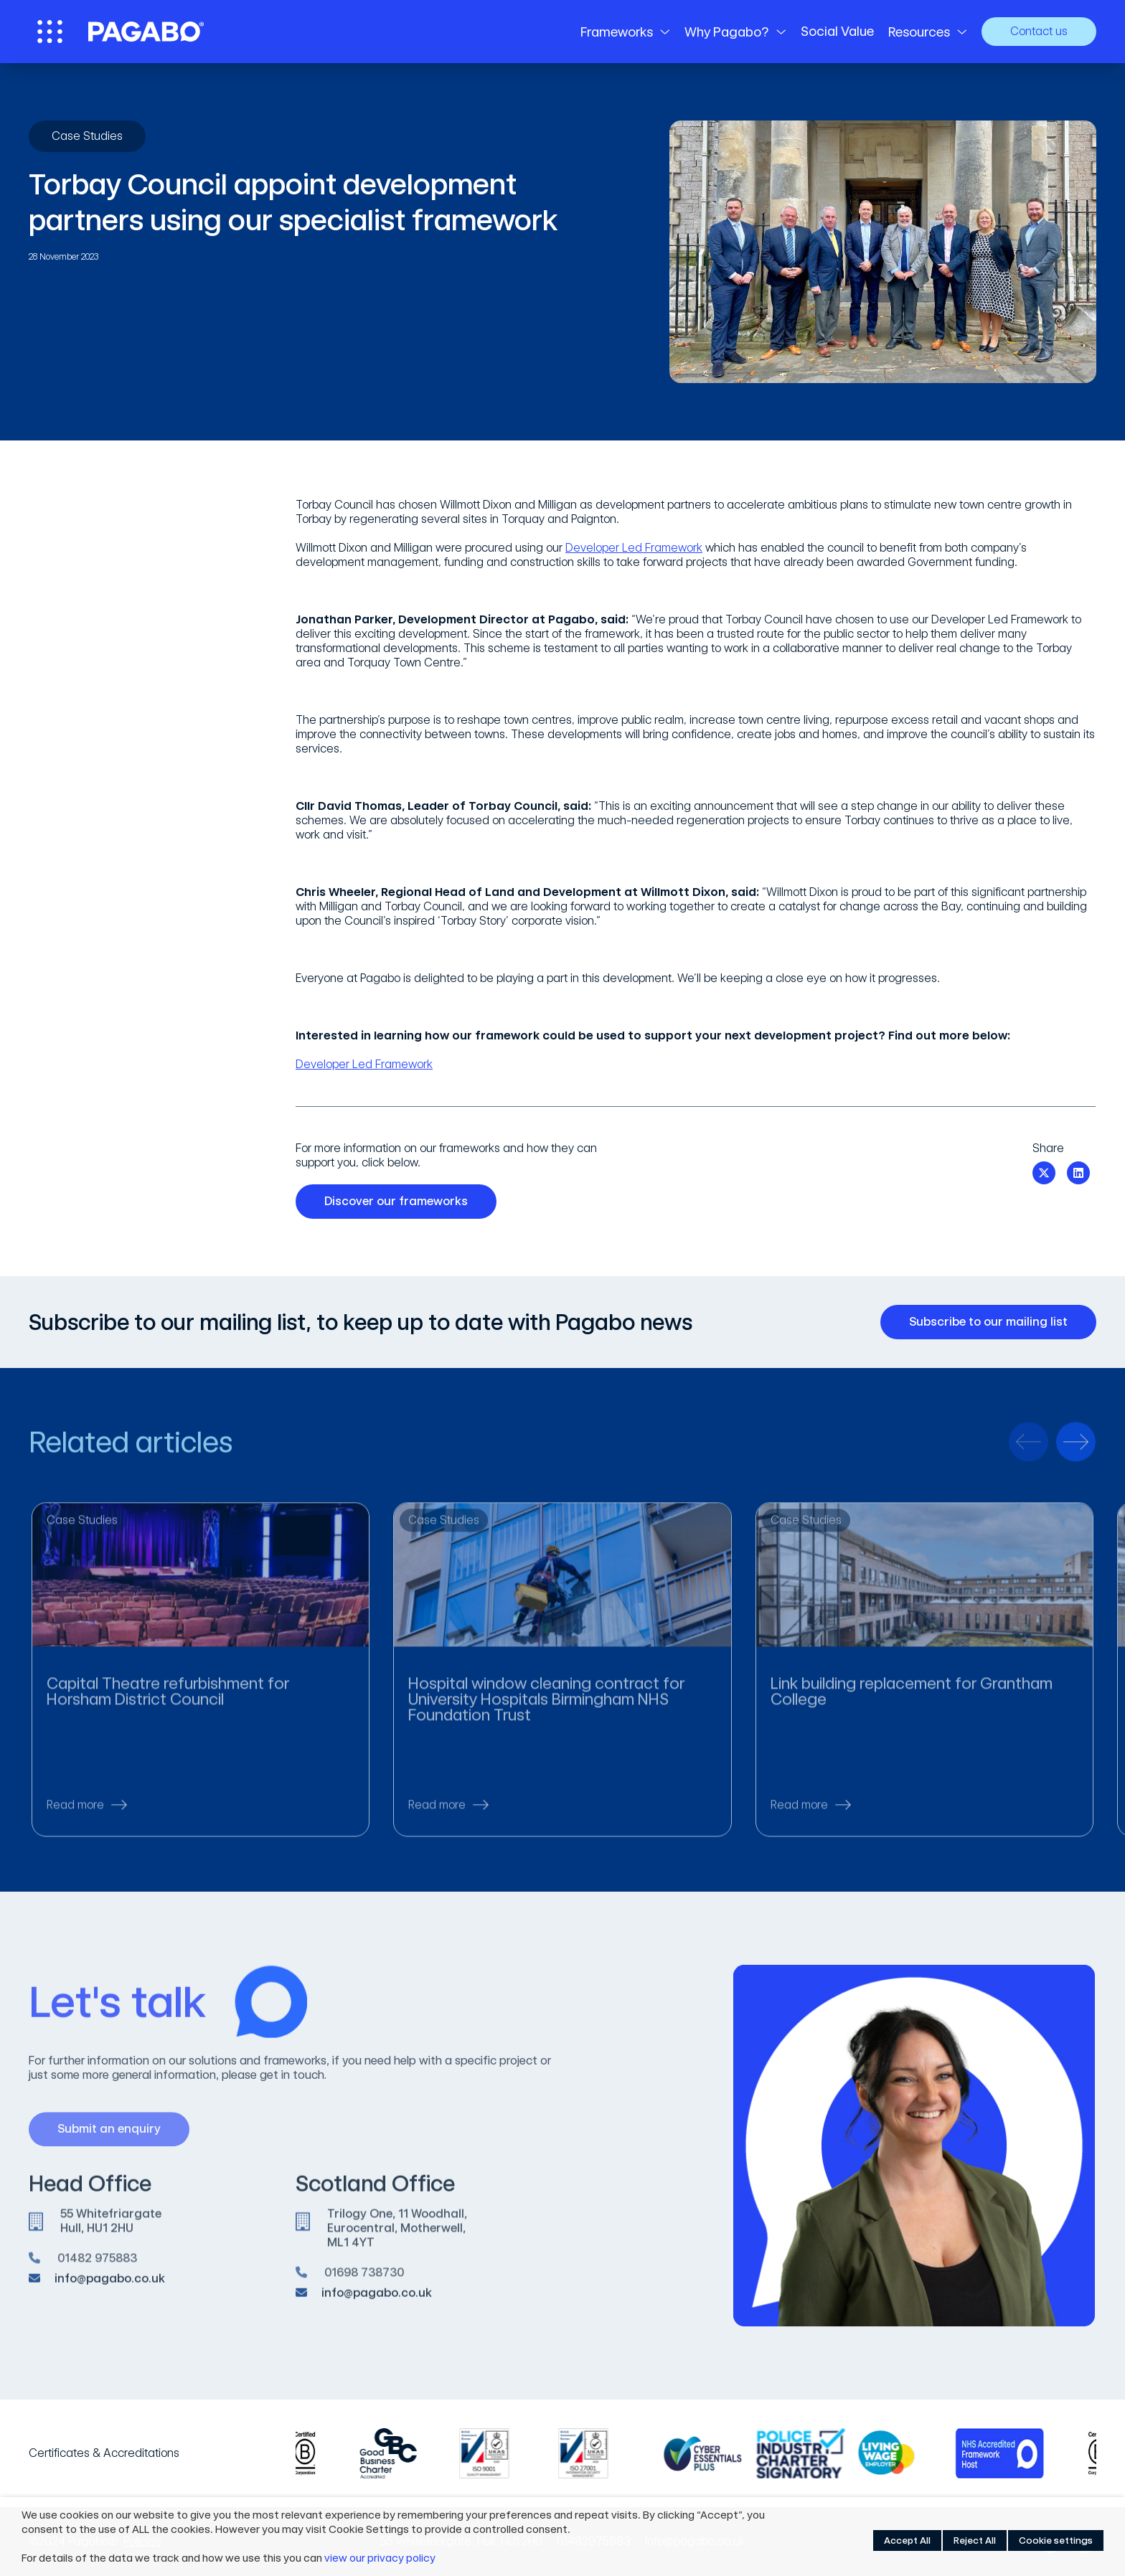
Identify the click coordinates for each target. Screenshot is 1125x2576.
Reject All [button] (975, 2540)
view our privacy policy (380, 2558)
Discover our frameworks (401, 1201)
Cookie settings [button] (1056, 2540)
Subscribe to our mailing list (993, 1322)
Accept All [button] (907, 2540)
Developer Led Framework (633, 548)
